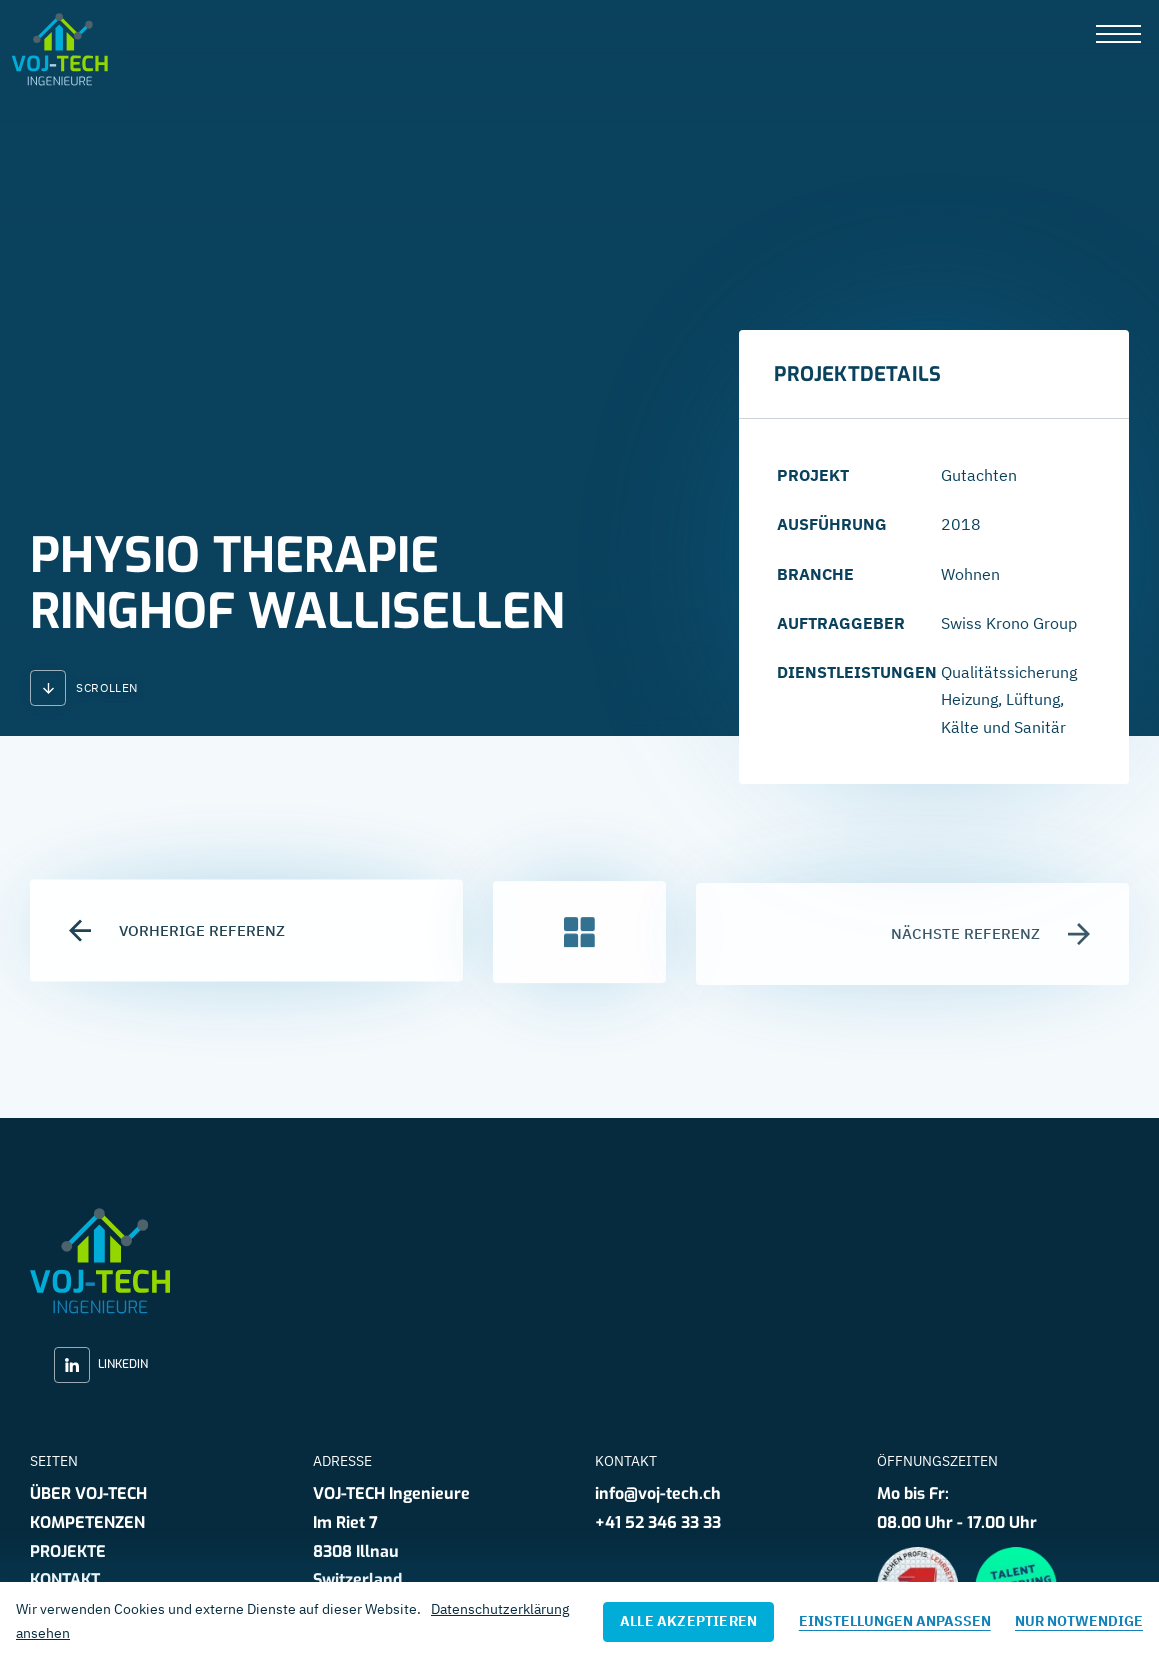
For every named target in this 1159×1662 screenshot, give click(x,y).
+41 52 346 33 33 (658, 1522)
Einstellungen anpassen (895, 1621)
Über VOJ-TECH (88, 1493)
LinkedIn (101, 1365)
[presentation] (1118, 35)
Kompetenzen (87, 1522)
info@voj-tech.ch (658, 1493)
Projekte (68, 1551)
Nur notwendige (1079, 1621)
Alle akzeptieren (688, 1621)
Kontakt (65, 1579)
